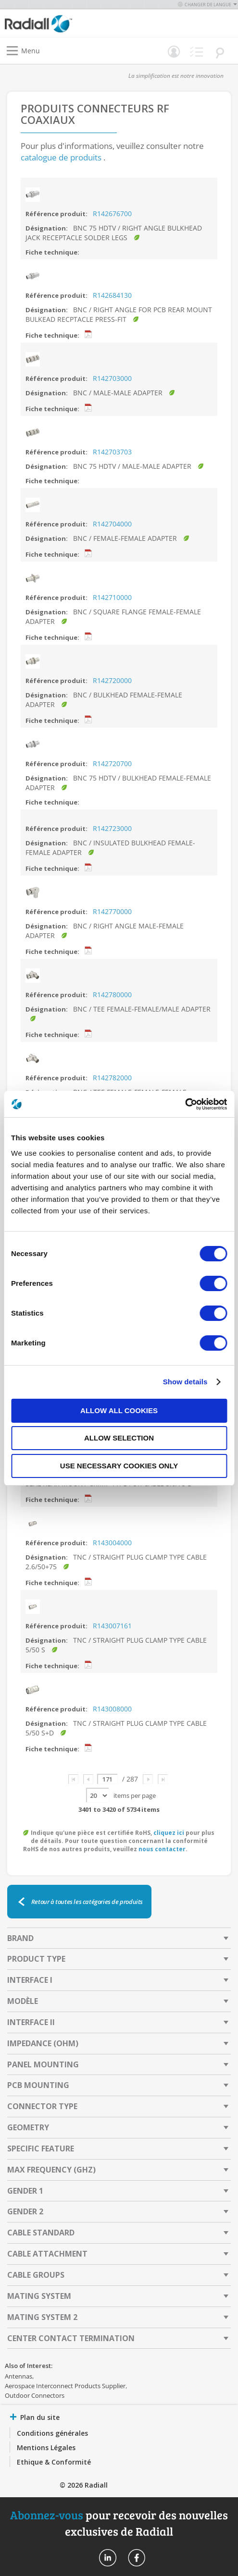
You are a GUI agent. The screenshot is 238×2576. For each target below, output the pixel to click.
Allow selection (119, 1438)
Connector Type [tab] (42, 2106)
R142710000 (112, 597)
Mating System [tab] (39, 2296)
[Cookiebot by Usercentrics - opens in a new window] (185, 1104)
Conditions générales (52, 2433)
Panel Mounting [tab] (43, 2064)
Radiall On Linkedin (107, 2557)
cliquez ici (168, 1833)
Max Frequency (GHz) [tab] (51, 2169)
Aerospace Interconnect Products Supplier (65, 2385)
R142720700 (112, 763)
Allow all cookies (119, 1410)
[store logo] (64, 23)
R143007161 (112, 1625)
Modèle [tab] (22, 2001)
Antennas (18, 2376)
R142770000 (112, 911)
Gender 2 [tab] (25, 2211)
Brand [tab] (20, 1938)
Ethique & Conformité (54, 2461)
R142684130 (112, 295)
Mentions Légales (46, 2447)
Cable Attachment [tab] (47, 2253)
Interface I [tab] (29, 1980)
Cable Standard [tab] (41, 2232)
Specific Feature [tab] (40, 2148)
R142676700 (112, 213)
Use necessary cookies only (119, 1466)
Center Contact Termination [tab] (71, 2338)
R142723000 (112, 828)
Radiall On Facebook (136, 2557)
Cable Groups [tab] (35, 2275)
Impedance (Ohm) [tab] (42, 2043)
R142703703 (112, 451)
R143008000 (112, 1708)
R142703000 (112, 378)
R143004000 (112, 1542)
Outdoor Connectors (34, 2395)
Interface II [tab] (31, 2022)
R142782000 (112, 1077)
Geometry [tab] (28, 2127)
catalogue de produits (61, 157)
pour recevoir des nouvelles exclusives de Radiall (119, 2523)
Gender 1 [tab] (25, 2190)
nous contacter (162, 1849)
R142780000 (112, 994)
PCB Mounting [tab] (38, 2085)
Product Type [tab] (36, 1958)
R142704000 (112, 523)
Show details (185, 1382)
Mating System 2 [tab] (42, 2317)
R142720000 (112, 680)
